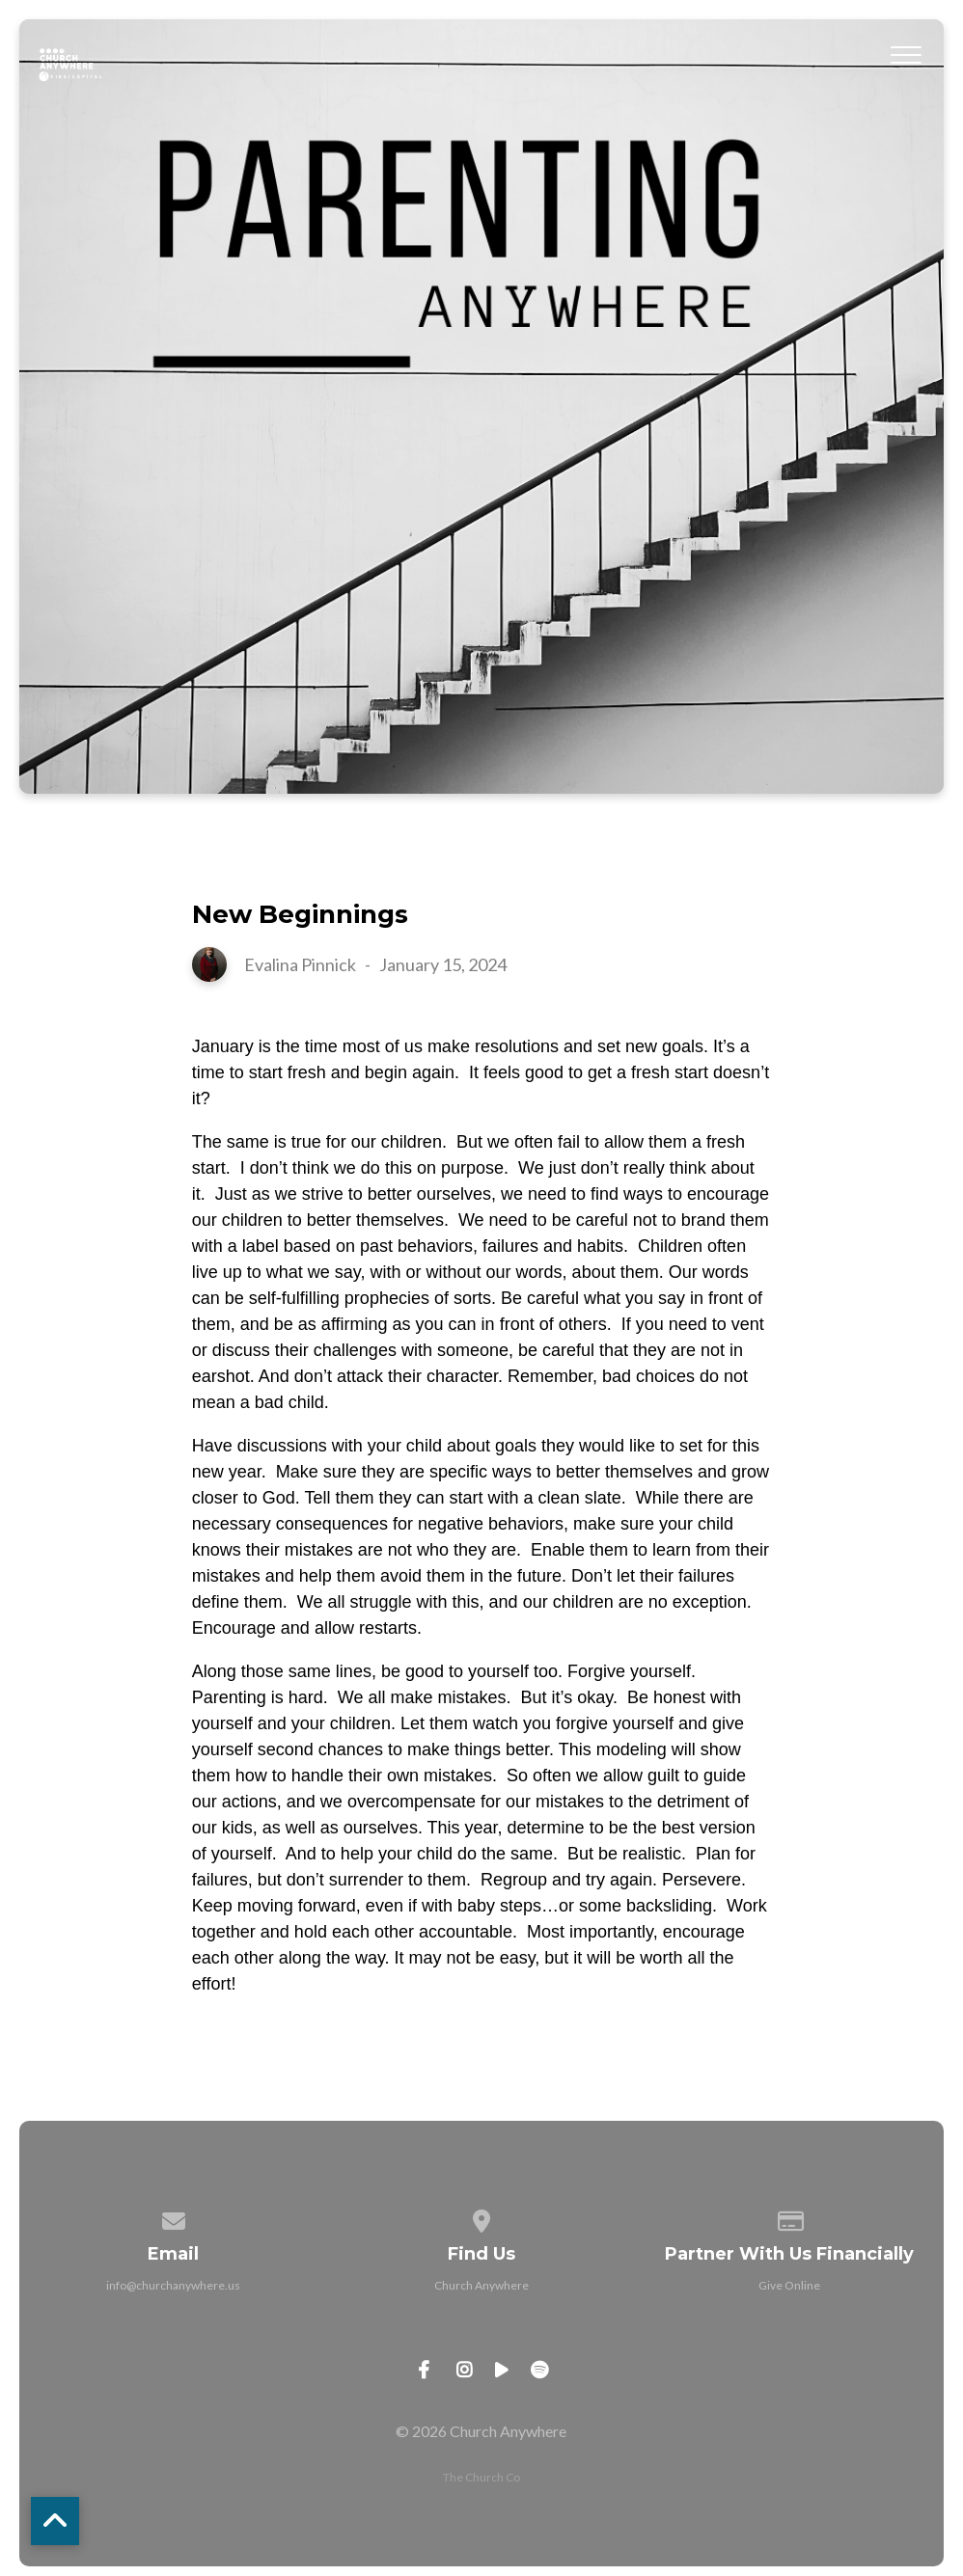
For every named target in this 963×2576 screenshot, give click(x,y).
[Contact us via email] (173, 2217)
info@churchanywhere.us (173, 2285)
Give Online (789, 2285)
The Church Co (481, 2477)
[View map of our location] (481, 2217)
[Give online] (790, 2217)
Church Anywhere (481, 2285)
